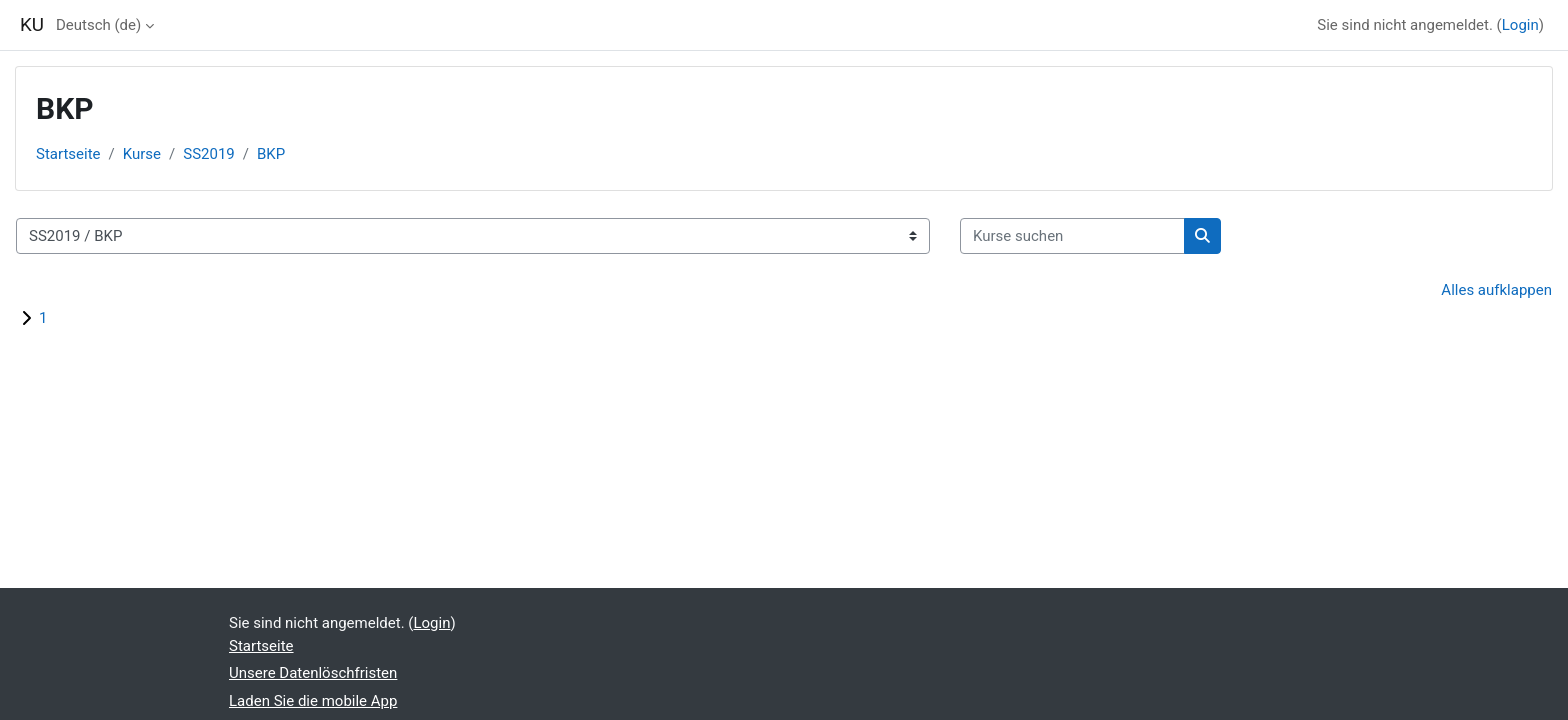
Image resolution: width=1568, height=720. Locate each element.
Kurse (142, 154)
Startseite (68, 154)
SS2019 (209, 154)
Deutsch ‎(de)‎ (98, 25)
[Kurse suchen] (1072, 236)
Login (1520, 25)
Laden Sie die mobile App (313, 701)
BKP (271, 154)
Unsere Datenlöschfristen (313, 673)
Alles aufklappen (1496, 290)
